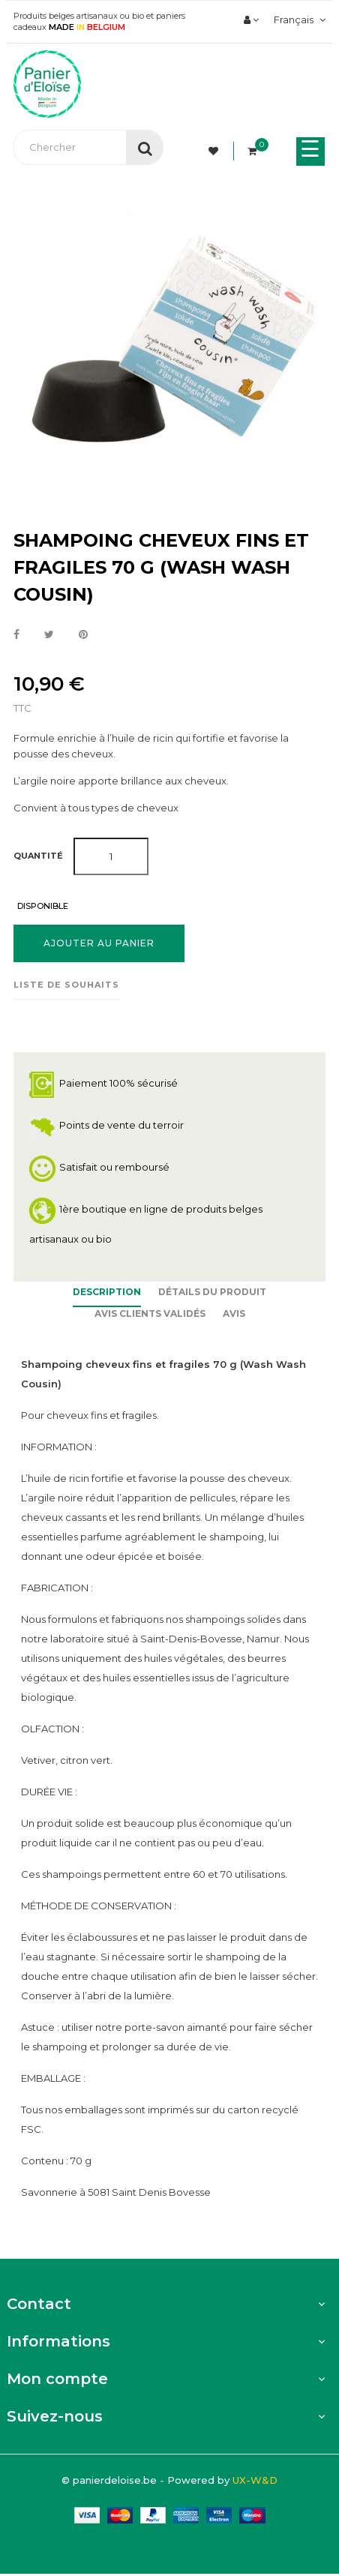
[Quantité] (111, 856)
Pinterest (83, 635)
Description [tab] (107, 1291)
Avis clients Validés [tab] (150, 1313)
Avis (234, 1313)
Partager (17, 635)
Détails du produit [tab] (212, 1291)
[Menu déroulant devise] (298, 19)
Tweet (49, 635)
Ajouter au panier (99, 943)
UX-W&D (255, 2480)
